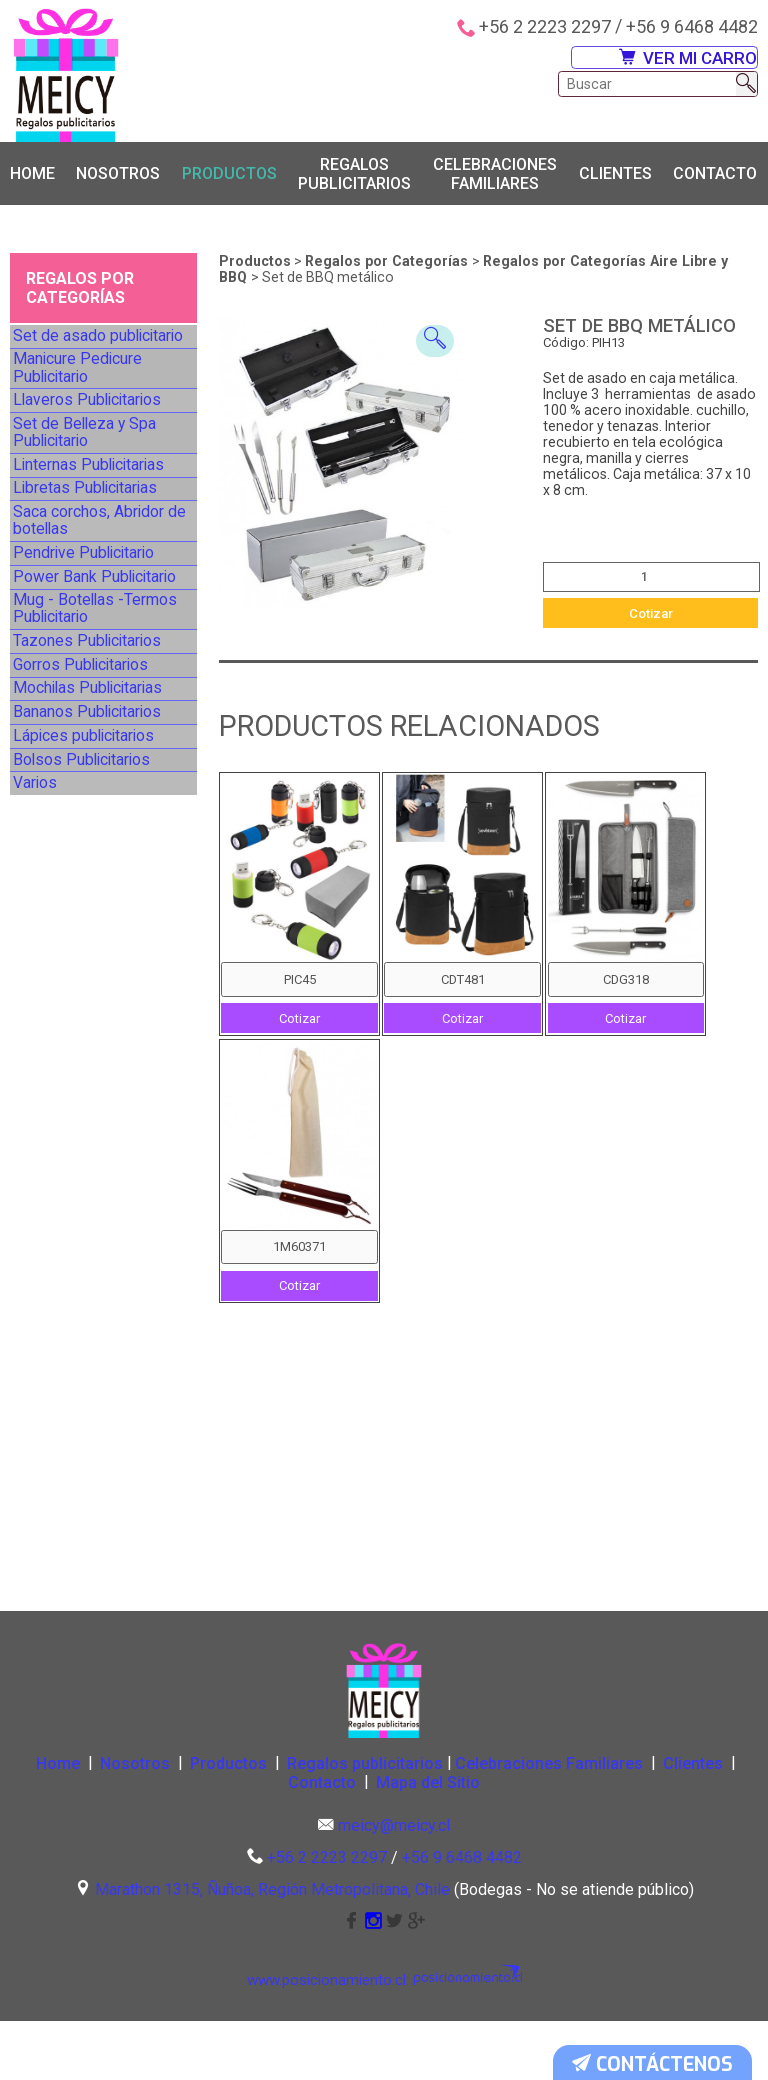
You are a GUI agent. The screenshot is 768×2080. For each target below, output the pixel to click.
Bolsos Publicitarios (87, 1037)
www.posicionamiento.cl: (339, 2040)
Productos (229, 176)
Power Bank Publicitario (100, 728)
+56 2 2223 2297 (545, 27)
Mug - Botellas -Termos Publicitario (98, 777)
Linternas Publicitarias (94, 546)
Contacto (715, 176)
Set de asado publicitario (103, 347)
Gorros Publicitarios (87, 869)
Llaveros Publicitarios (92, 446)
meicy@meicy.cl (394, 1886)
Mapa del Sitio (493, 1841)
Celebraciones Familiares (495, 176)
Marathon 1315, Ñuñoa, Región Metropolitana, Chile (272, 1949)
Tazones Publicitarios (93, 828)
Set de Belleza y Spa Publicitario (88, 495)
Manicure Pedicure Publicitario (84, 396)
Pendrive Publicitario (89, 687)
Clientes (615, 176)
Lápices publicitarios (89, 995)
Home (32, 176)
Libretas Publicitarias (90, 587)
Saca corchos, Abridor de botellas (96, 636)
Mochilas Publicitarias (93, 911)
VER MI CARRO (672, 65)
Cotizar (651, 615)
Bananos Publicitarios (93, 953)
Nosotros (118, 176)
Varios (44, 1078)
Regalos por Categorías (388, 264)
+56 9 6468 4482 (692, 27)
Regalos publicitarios (354, 176)
